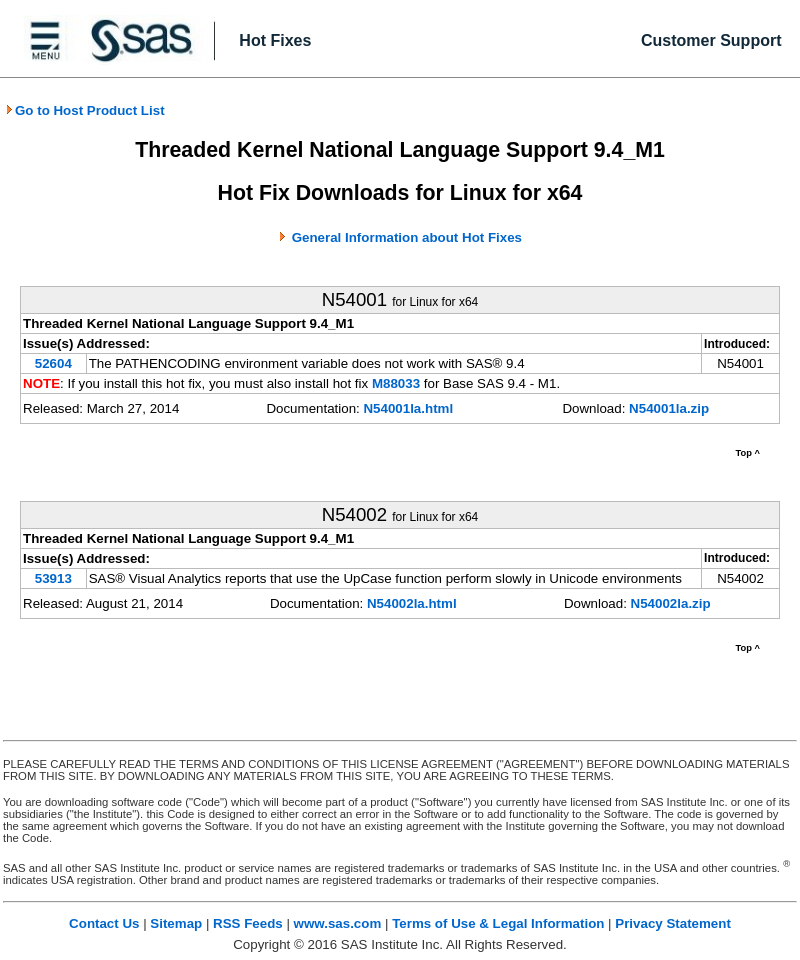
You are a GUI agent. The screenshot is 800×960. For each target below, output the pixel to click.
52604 (53, 363)
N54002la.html (412, 603)
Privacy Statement (673, 923)
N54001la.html (408, 408)
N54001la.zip (669, 408)
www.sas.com (338, 923)
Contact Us (104, 923)
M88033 (396, 383)
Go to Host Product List (85, 110)
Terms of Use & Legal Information (498, 923)
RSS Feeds (248, 923)
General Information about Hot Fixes (407, 237)
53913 (53, 578)
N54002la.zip (671, 603)
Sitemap (176, 923)
